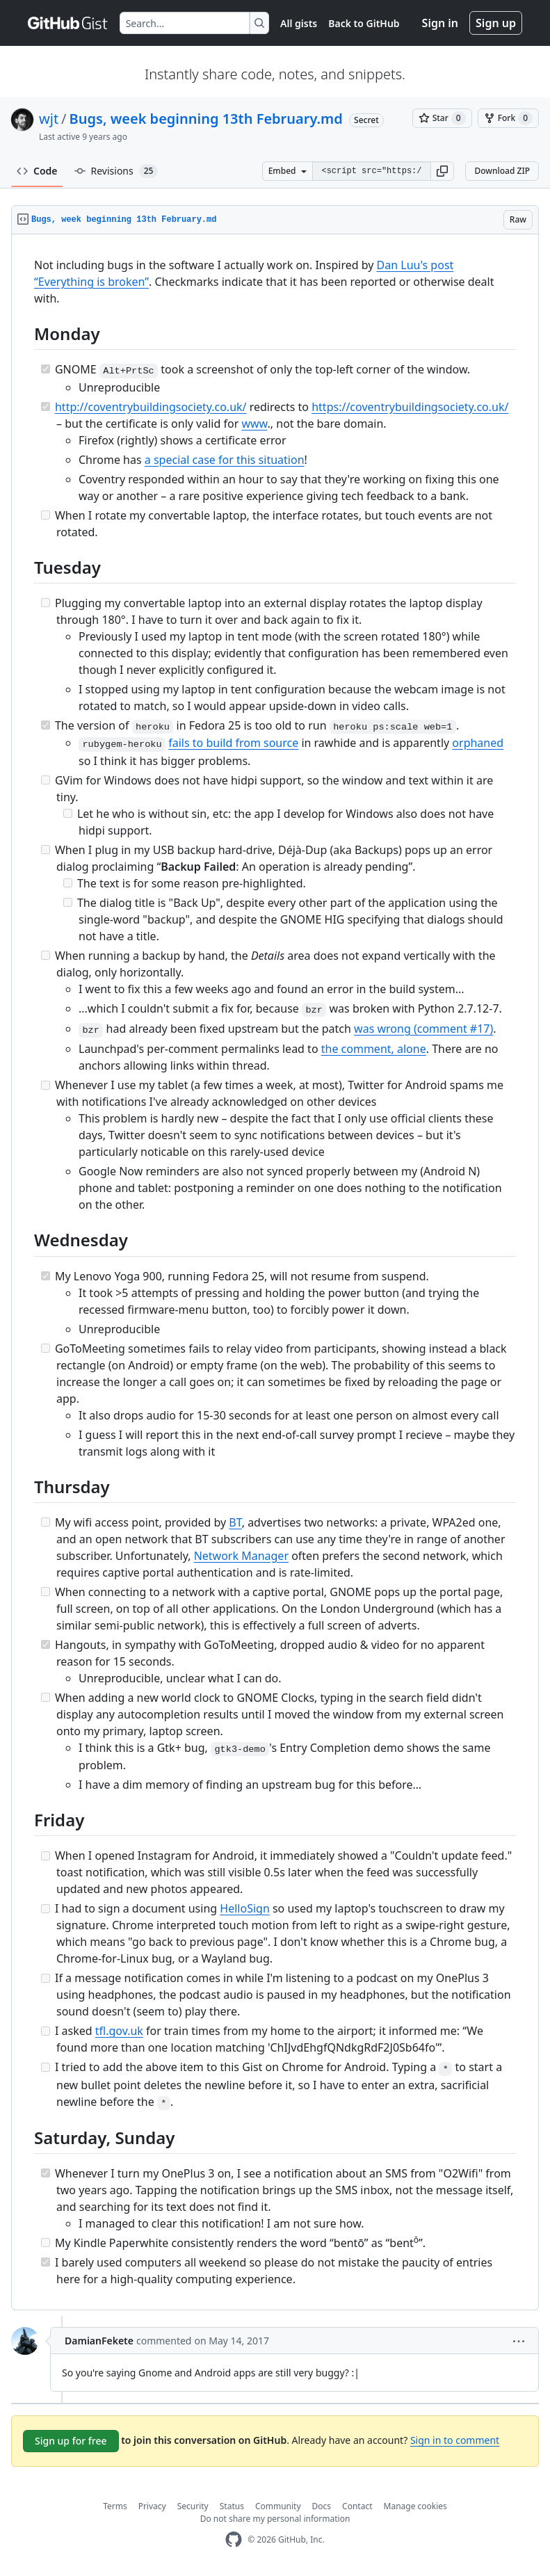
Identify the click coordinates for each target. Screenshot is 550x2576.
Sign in (440, 23)
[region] (275, 1272)
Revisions (116, 171)
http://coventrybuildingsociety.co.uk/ (151, 406)
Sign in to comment (454, 2440)
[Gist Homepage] (68, 23)
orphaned (477, 742)
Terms (115, 2506)
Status (232, 2506)
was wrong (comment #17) (423, 1028)
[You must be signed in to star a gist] (442, 118)
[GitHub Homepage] (233, 2539)
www (254, 423)
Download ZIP (502, 171)
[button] (442, 171)
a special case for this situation (225, 459)
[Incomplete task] (45, 515)
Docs (322, 2506)
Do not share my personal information (275, 2519)
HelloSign (244, 1908)
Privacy (152, 2506)
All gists (298, 23)
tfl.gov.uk (119, 2030)
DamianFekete (99, 2340)
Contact (357, 2506)
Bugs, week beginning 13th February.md (206, 118)
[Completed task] (45, 368)
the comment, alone (373, 1048)
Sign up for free (71, 2440)
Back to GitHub (363, 23)
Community (278, 2506)
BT (235, 1522)
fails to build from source (233, 742)
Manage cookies (415, 2506)
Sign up (496, 23)
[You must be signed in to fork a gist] (508, 118)
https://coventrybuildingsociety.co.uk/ (410, 406)
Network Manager (241, 1555)
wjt (48, 118)
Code (37, 170)
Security (193, 2506)
